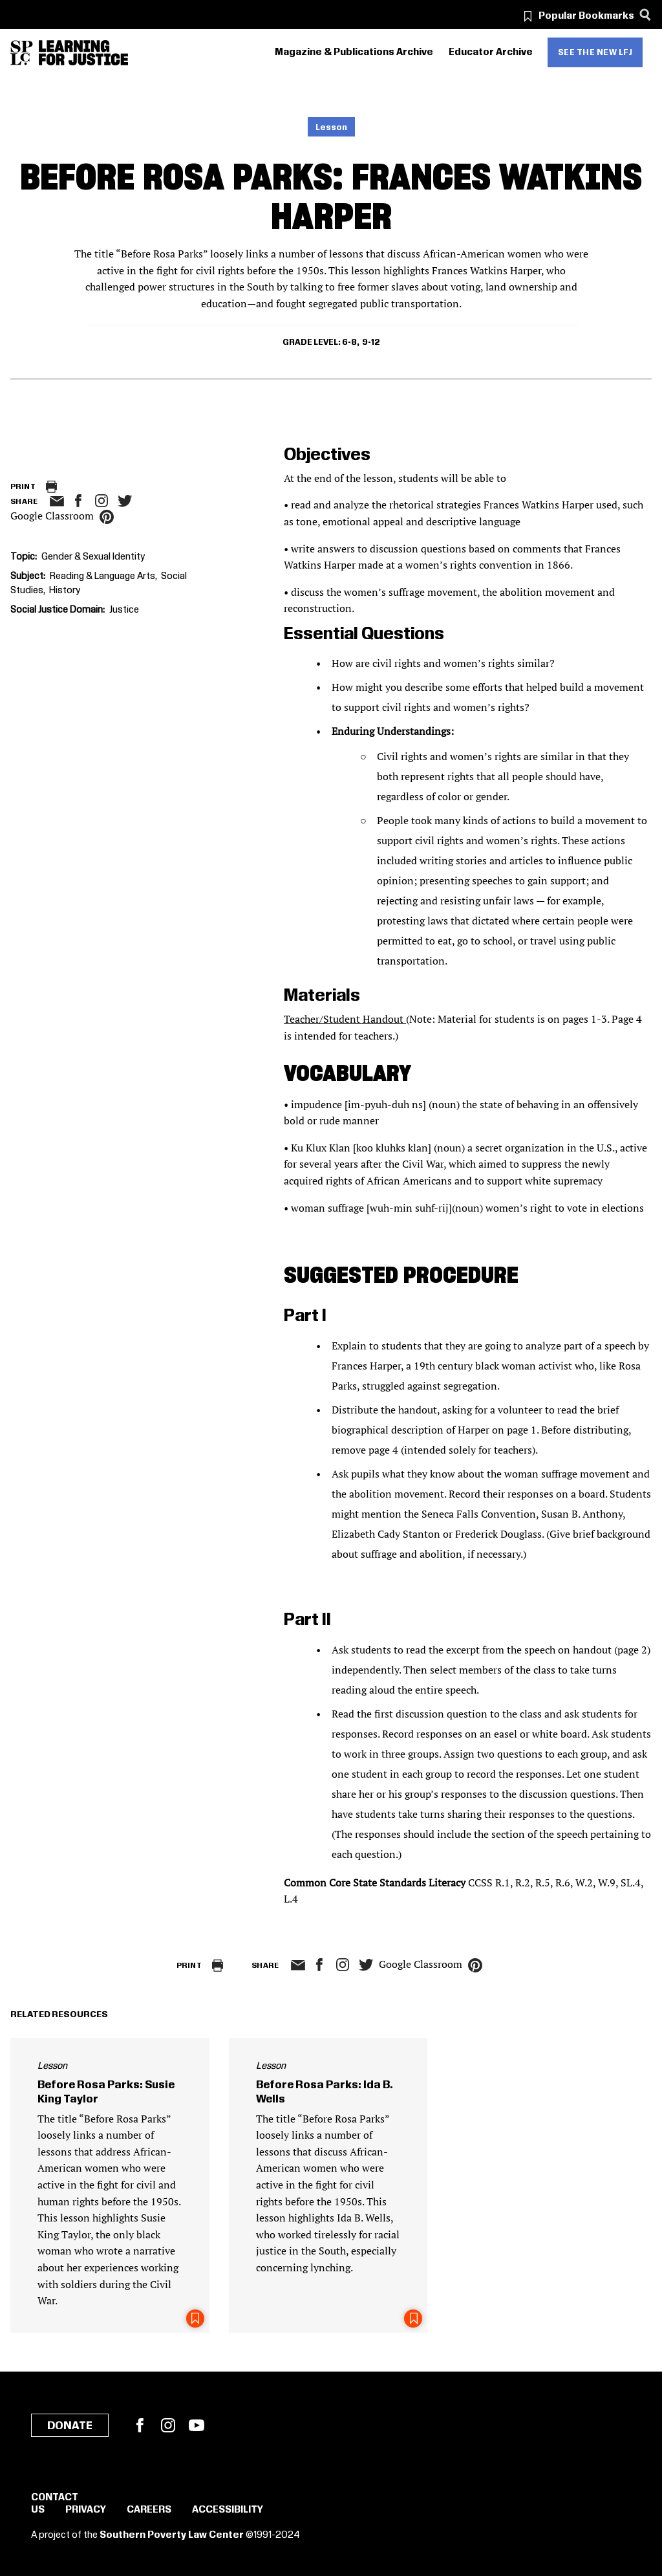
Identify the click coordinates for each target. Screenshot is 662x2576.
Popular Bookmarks (586, 16)
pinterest (106, 517)
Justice (124, 610)
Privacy (85, 2510)
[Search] (645, 14)
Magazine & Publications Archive (354, 52)
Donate (69, 2426)
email (56, 501)
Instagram (101, 500)
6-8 (349, 342)
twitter (124, 501)
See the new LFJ (595, 52)
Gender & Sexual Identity (93, 557)
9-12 (371, 342)
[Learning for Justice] (83, 52)
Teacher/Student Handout (345, 1019)
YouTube (196, 2425)
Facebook (139, 2425)
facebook (78, 500)
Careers (149, 2510)
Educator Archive (491, 52)
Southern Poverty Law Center (172, 2535)
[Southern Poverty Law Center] (21, 52)
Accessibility (227, 2510)
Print (23, 486)
